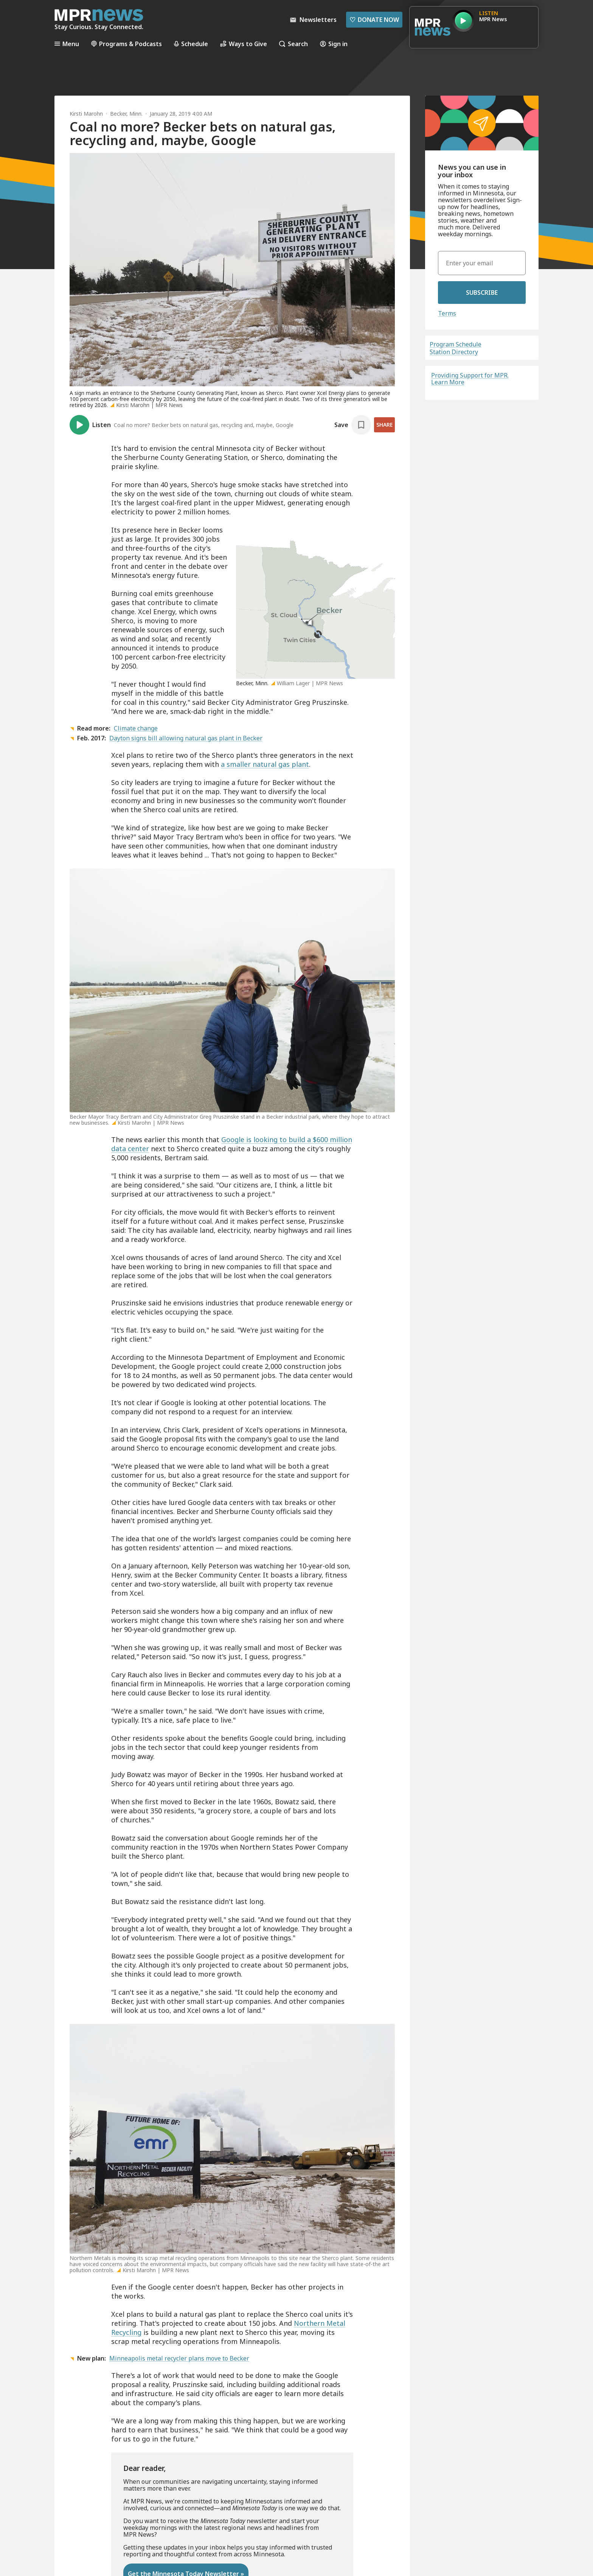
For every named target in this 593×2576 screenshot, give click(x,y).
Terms (447, 313)
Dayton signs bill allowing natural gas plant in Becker (185, 738)
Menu (66, 43)
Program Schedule (455, 344)
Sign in (334, 43)
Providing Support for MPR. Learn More (470, 378)
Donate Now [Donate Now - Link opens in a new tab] (374, 19)
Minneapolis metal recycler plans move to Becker (179, 2358)
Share (384, 424)
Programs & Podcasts (126, 43)
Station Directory (454, 351)
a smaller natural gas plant (265, 764)
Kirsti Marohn (86, 113)
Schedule (191, 43)
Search (293, 43)
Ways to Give (243, 43)
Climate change (136, 728)
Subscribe (482, 292)
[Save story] (352, 425)
